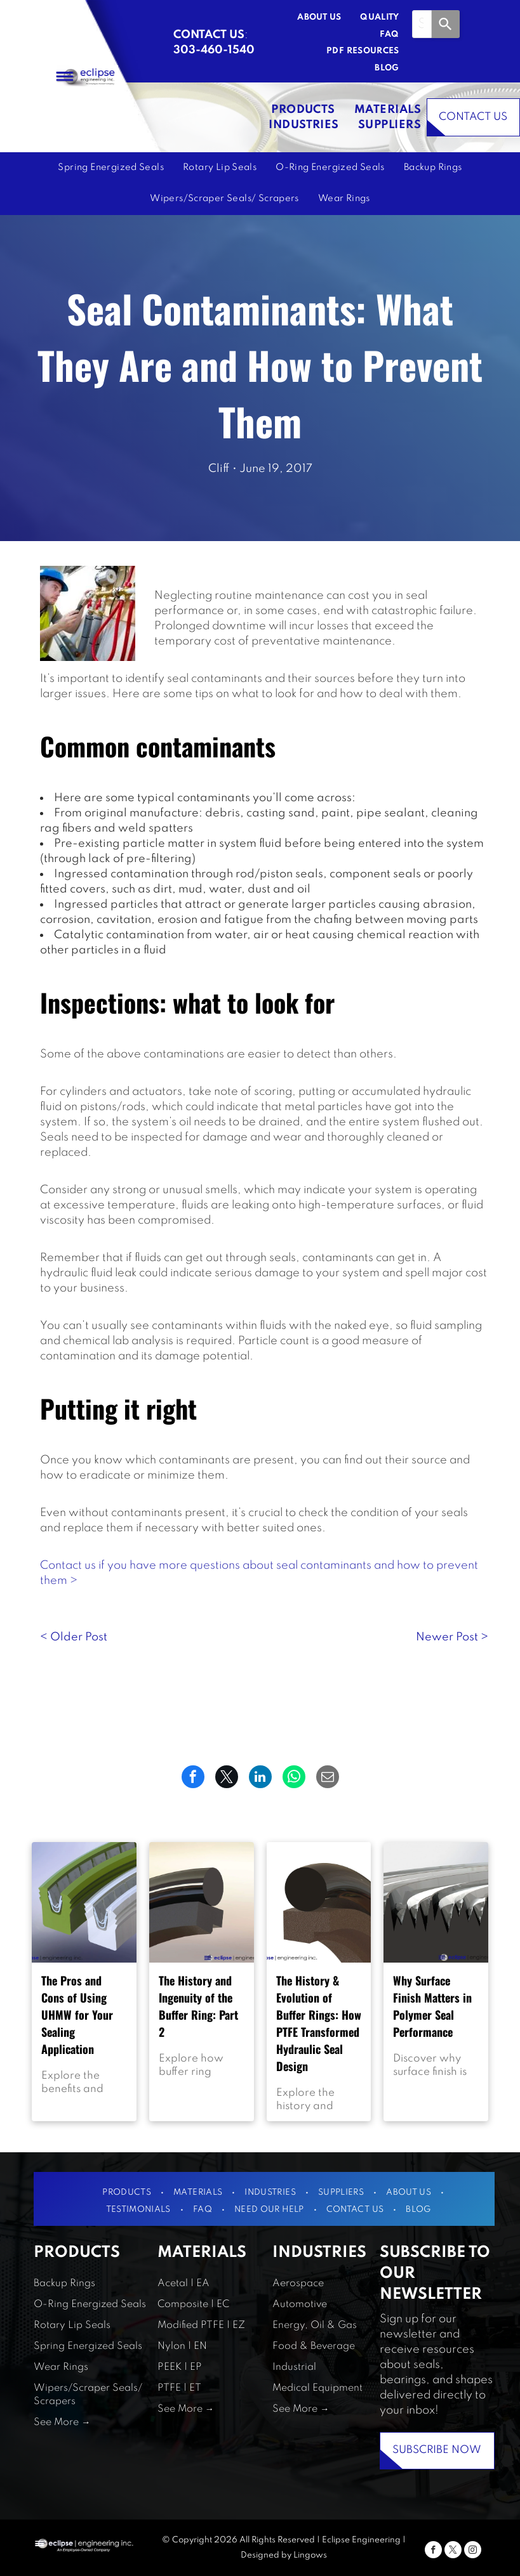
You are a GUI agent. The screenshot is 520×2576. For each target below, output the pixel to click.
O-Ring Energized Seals (90, 2304)
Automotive (299, 2304)
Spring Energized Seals (88, 2346)
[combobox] (422, 24)
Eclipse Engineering (361, 2540)
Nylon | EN (182, 2346)
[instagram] (472, 2551)
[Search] (446, 24)
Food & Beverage (313, 2346)
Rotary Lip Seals (72, 2325)
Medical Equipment (317, 2388)
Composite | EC (193, 2304)
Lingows (310, 2555)
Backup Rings (64, 2284)
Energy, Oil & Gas (314, 2325)
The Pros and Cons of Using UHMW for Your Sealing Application (77, 2014)
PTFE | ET (179, 2388)
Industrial (294, 2367)
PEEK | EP (179, 2367)
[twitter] (453, 2551)
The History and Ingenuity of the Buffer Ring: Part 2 (198, 2006)
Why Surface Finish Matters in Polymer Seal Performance (432, 2006)
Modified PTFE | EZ (201, 2325)
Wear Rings (61, 2367)
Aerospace (298, 2284)
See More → (62, 2422)
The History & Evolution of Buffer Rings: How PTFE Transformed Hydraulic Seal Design (318, 2023)
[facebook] (433, 2551)
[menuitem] (309, 18)
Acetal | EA (183, 2284)
